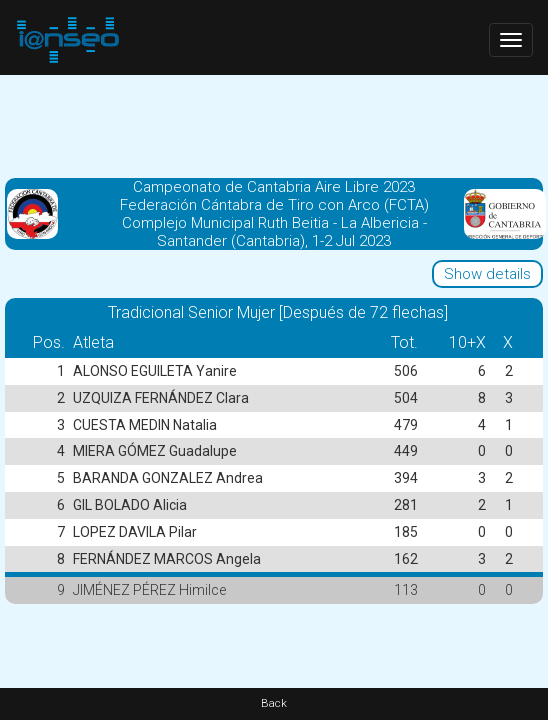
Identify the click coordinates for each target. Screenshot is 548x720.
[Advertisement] (274, 125)
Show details (487, 274)
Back (274, 703)
